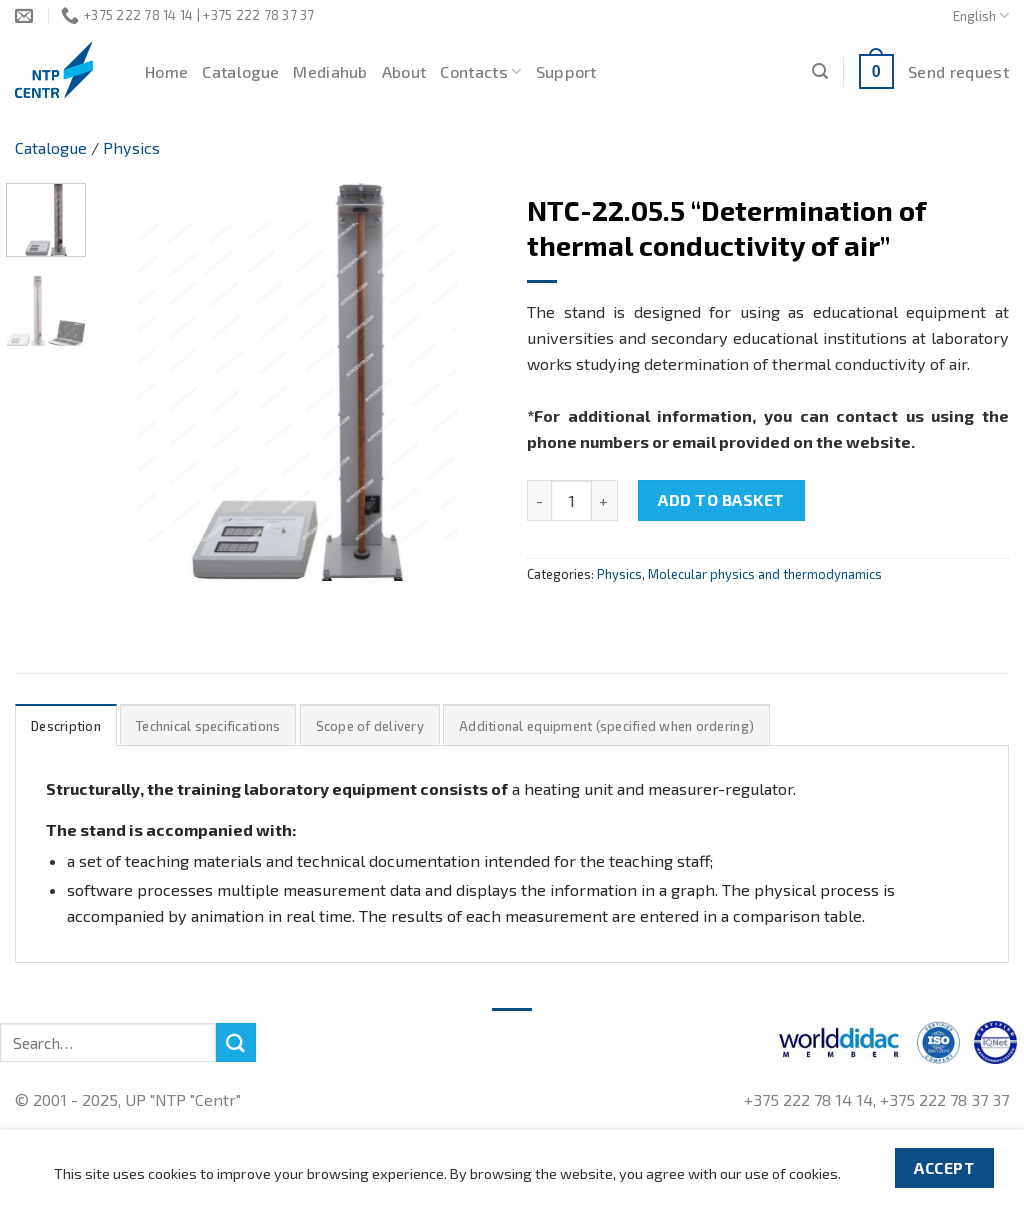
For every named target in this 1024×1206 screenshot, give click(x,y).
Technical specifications (208, 726)
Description (66, 726)
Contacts (480, 72)
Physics (131, 147)
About (404, 71)
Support (566, 71)
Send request (958, 71)
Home (166, 71)
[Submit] (236, 1043)
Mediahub (330, 71)
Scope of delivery (370, 726)
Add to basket (721, 499)
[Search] (820, 71)
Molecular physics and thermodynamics (765, 574)
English (981, 15)
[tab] (66, 725)
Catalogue (240, 71)
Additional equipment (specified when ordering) (606, 726)
